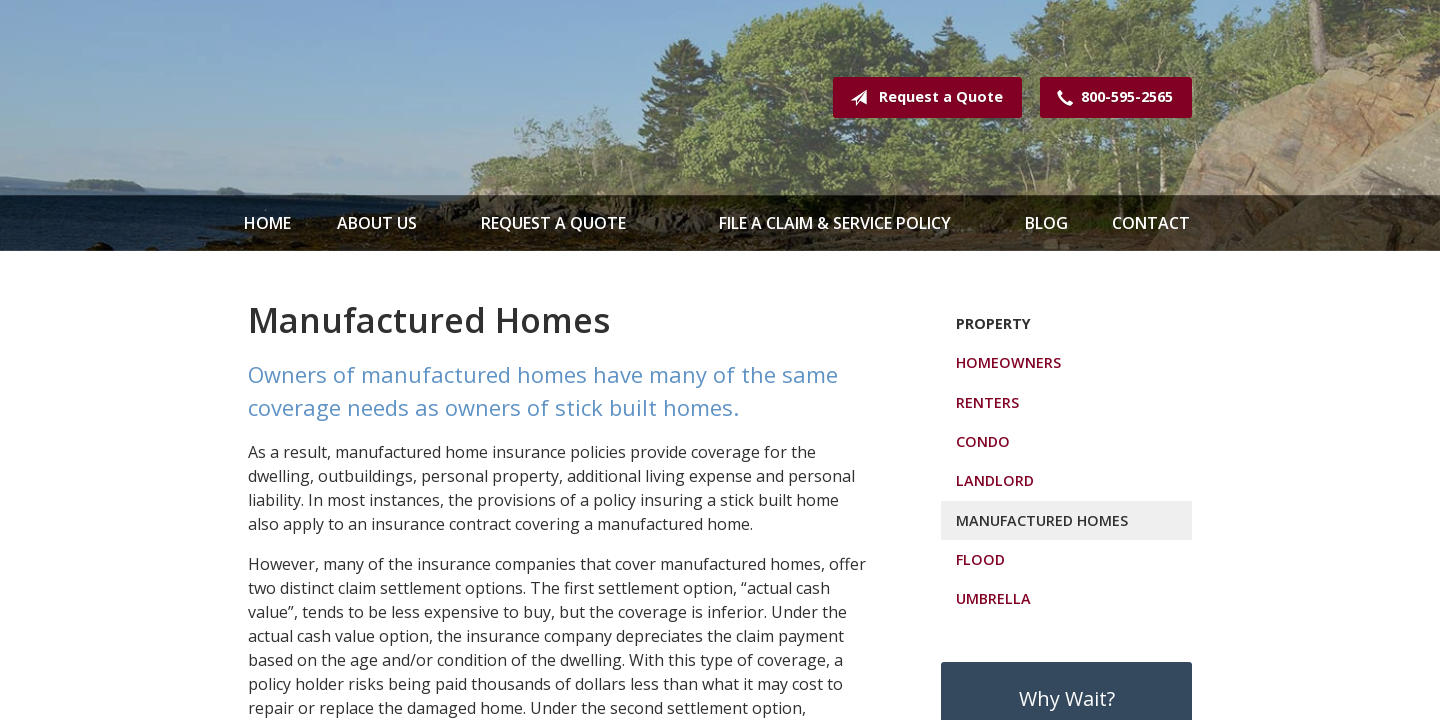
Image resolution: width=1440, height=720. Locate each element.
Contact (1151, 223)
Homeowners (1008, 362)
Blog (1046, 223)
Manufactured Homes (1042, 520)
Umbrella (993, 598)
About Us (377, 223)
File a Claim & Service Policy (835, 223)
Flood (980, 559)
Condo (983, 441)
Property (993, 323)
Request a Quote (922, 98)
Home (267, 223)
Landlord (995, 480)
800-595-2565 (1111, 98)
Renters (987, 402)
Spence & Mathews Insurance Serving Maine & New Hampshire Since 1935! (408, 97)
